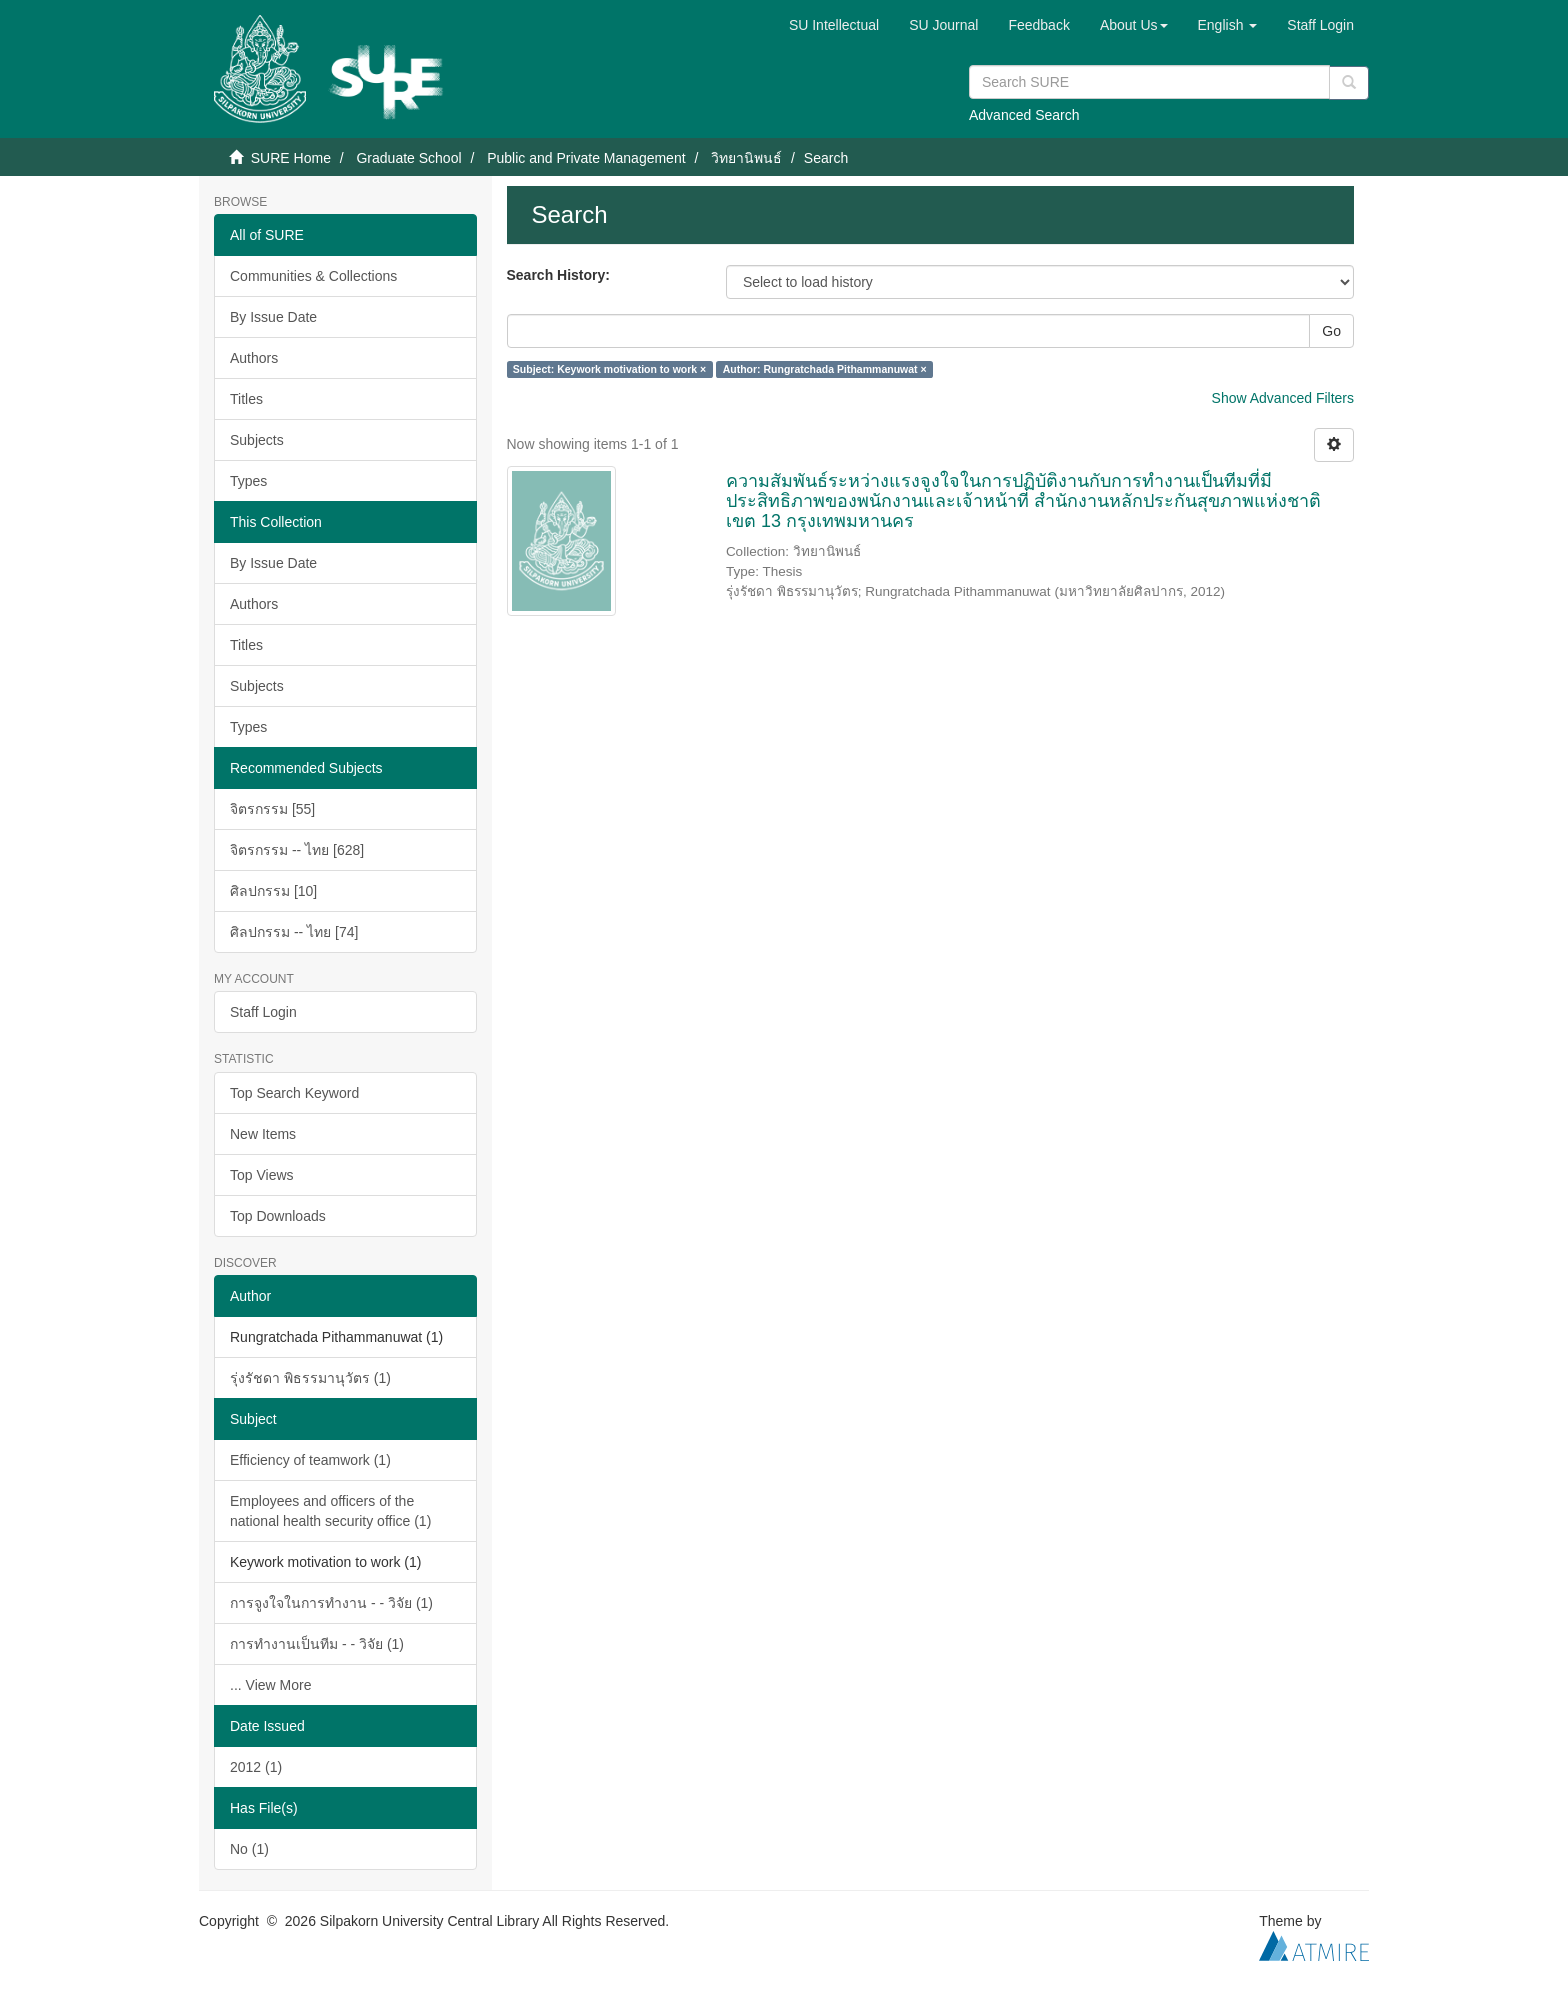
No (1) (249, 1849)
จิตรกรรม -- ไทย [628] (297, 850)
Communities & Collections (313, 276)
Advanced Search (1024, 115)
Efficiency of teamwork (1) (310, 1460)
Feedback (1038, 25)
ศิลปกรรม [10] (273, 891)
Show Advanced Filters (1283, 398)
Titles (246, 399)
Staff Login (263, 1012)
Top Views (262, 1175)
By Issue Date (273, 317)
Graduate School (408, 158)
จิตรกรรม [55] (272, 809)
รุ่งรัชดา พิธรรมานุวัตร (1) (310, 1378)
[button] (1134, 25)
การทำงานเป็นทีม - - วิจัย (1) (317, 1644)
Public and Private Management (586, 158)
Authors (254, 358)
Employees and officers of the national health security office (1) (330, 1511)
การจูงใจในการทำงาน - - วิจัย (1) (331, 1603)
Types (248, 481)
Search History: (558, 275)
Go (1331, 331)
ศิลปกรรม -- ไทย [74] (294, 932)
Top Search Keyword (294, 1093)
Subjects (257, 440)
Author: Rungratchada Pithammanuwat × (825, 369)
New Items (263, 1134)
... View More (270, 1685)
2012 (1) (256, 1767)
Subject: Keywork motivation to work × (609, 369)
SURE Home (291, 158)
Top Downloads (278, 1216)
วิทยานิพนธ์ (746, 158)
